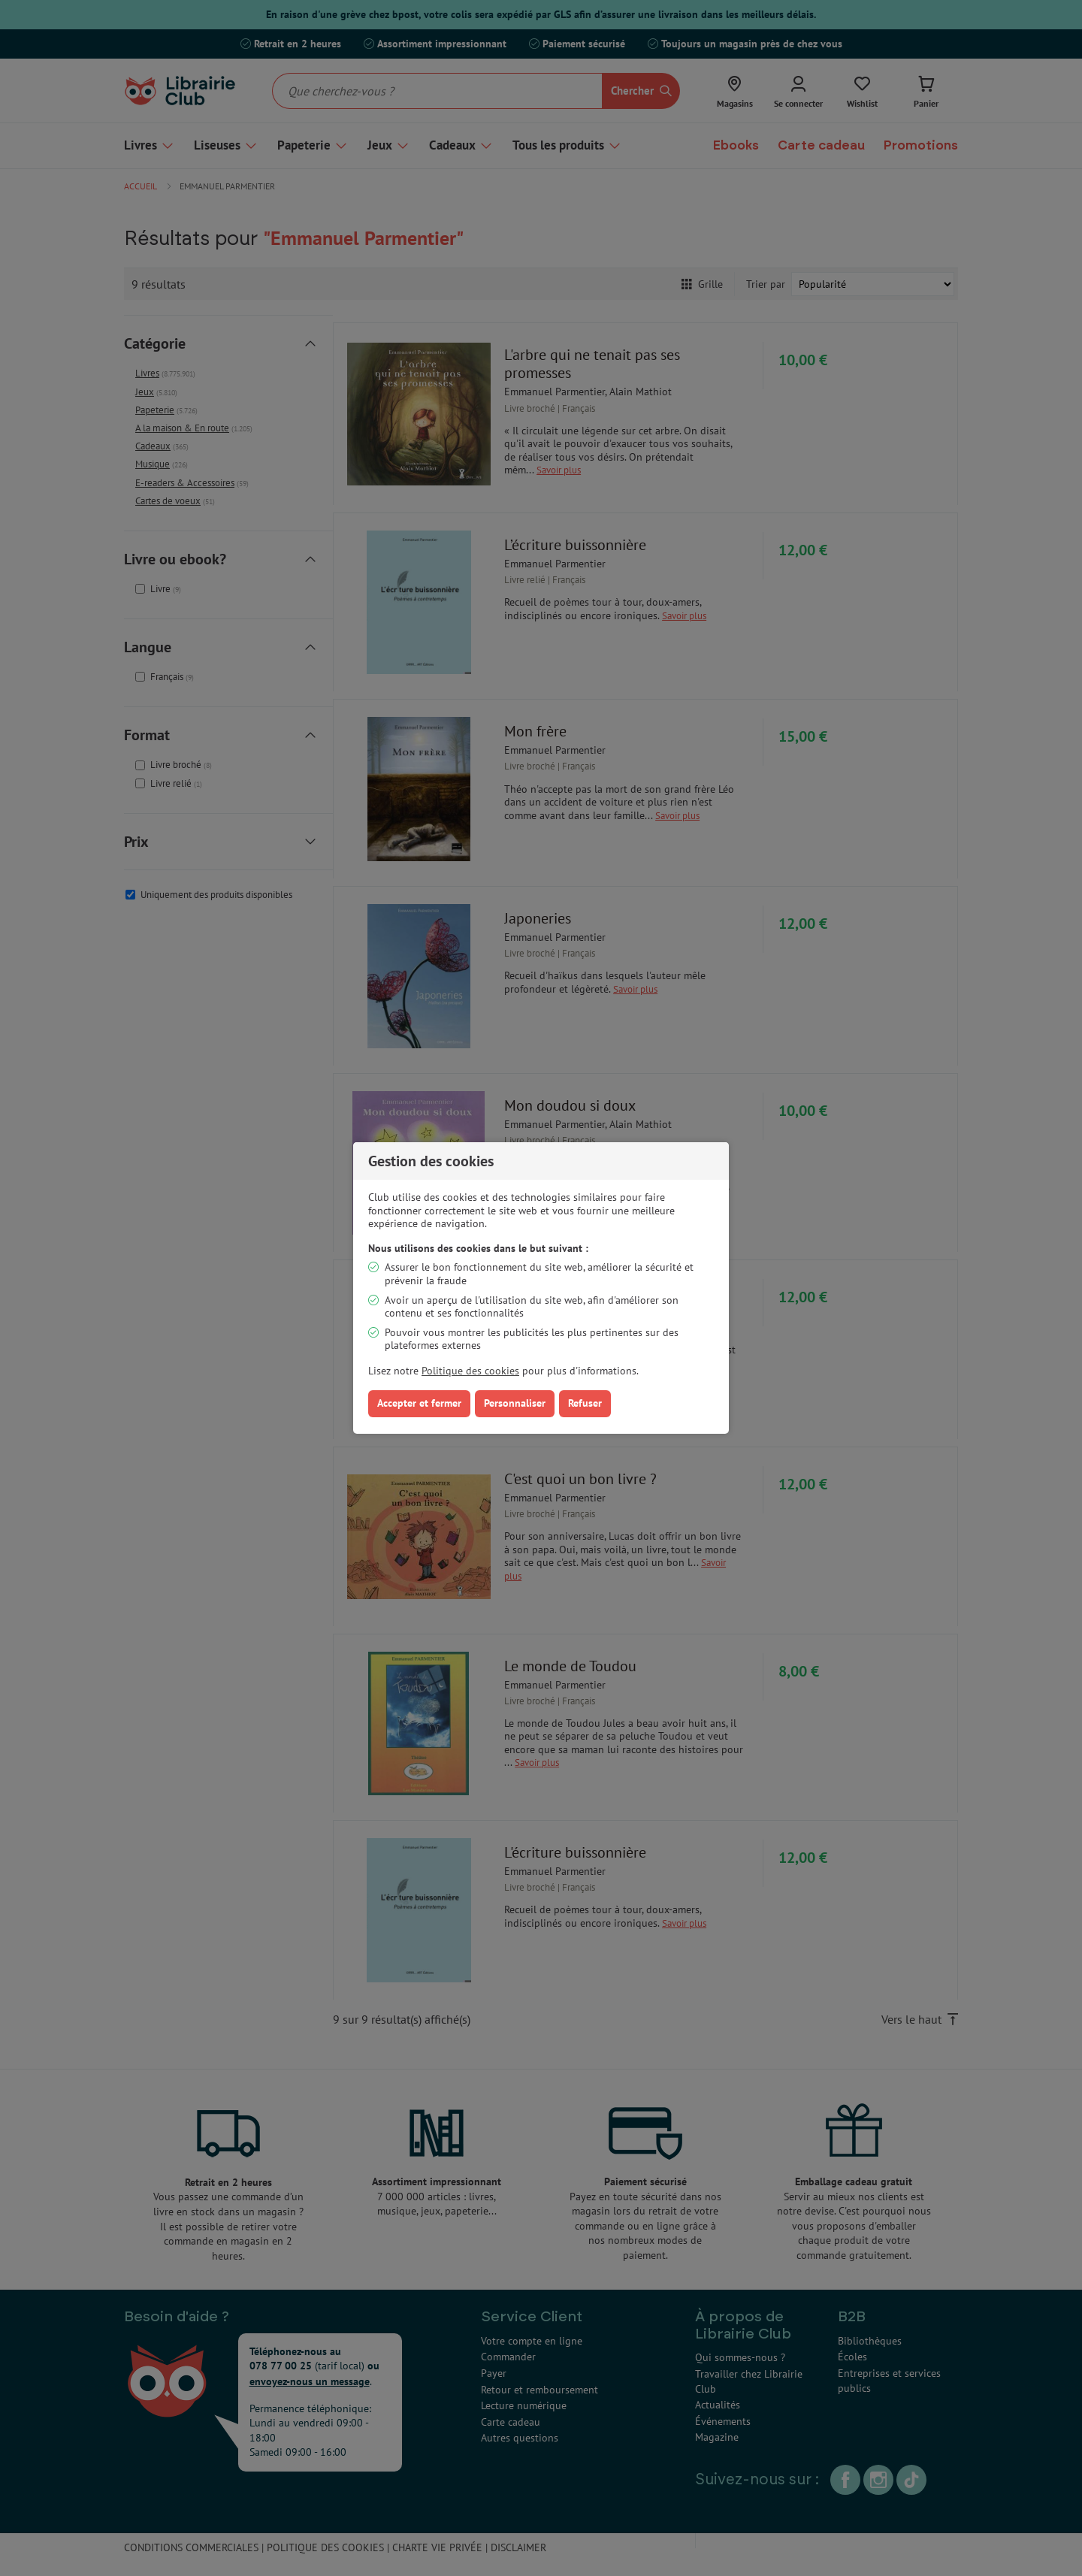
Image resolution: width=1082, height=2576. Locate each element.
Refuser (585, 1403)
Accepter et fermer (419, 1403)
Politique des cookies (470, 1370)
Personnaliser (515, 1403)
